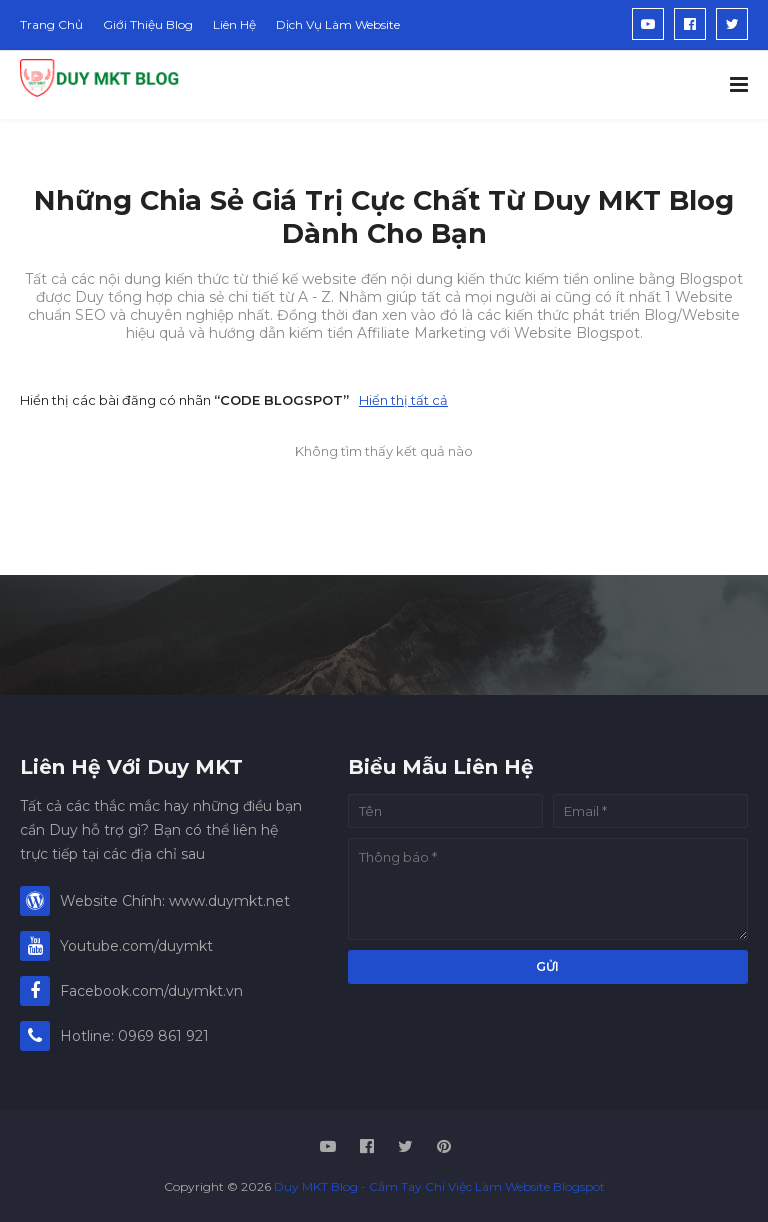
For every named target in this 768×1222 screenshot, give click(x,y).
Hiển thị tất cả (403, 400)
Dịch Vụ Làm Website (338, 24)
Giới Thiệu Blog (148, 24)
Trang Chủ (51, 24)
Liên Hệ (234, 24)
